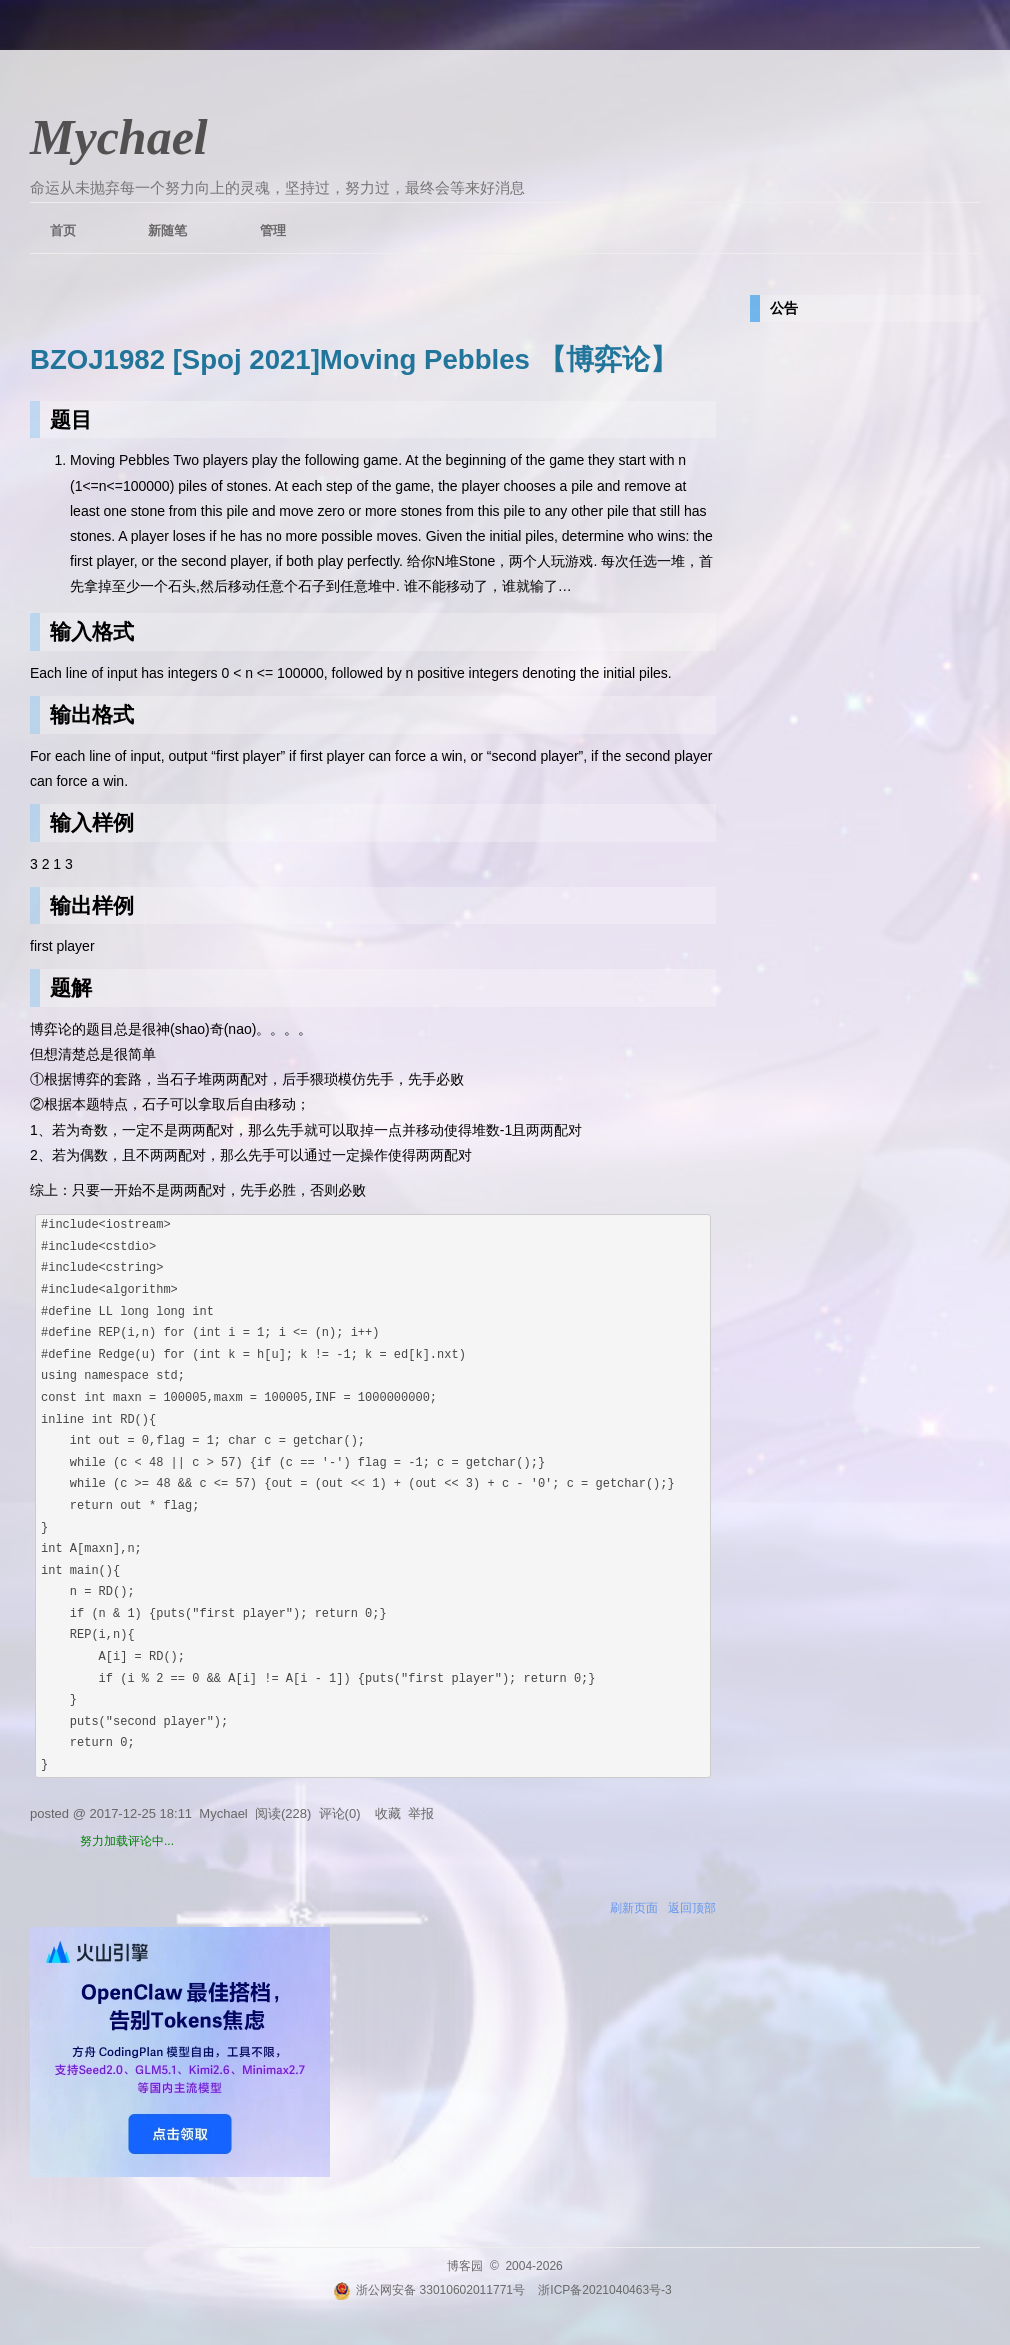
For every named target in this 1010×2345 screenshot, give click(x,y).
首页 (63, 230)
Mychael (119, 137)
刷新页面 (634, 1908)
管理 (273, 230)
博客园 (465, 2266)
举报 (421, 1813)
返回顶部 (692, 1908)
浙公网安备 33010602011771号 (429, 2290)
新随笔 (167, 230)
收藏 (388, 1813)
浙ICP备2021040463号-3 (604, 2290)
